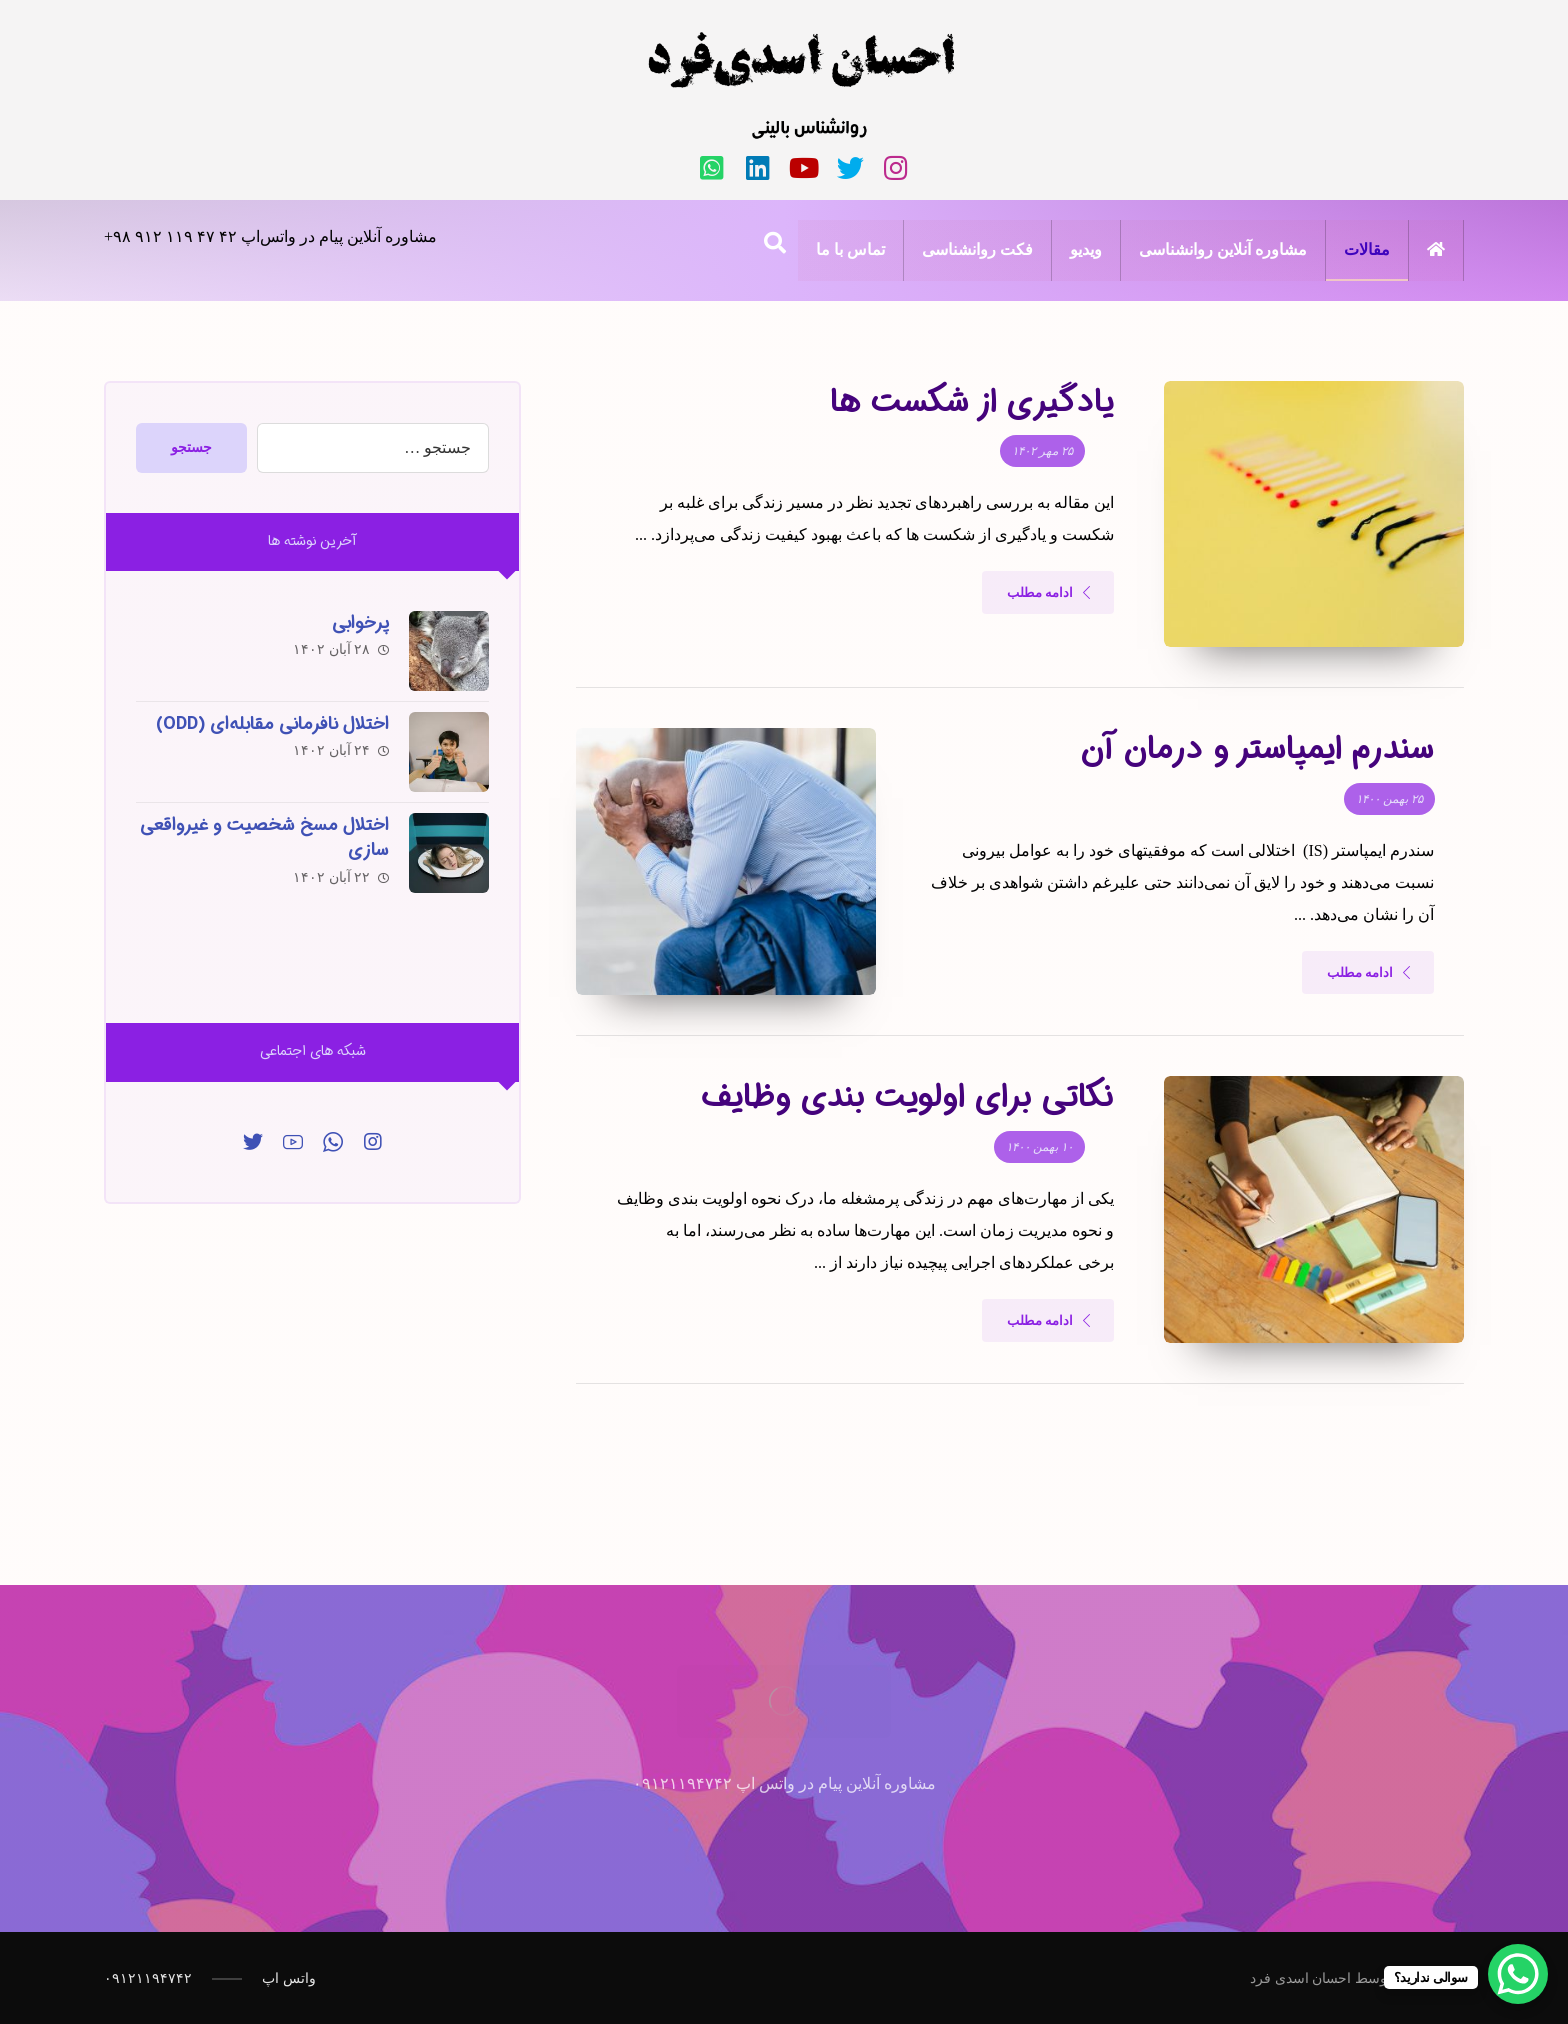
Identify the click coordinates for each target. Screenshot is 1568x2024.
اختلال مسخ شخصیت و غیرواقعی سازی (264, 837)
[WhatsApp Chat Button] (1518, 1974)
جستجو (191, 447)
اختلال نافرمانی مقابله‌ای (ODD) (272, 724)
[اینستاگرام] (896, 168)
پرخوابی (360, 623)
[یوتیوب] (804, 168)
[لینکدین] (758, 168)
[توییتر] (253, 1142)
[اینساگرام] (373, 1142)
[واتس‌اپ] (712, 168)
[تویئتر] (850, 168)
